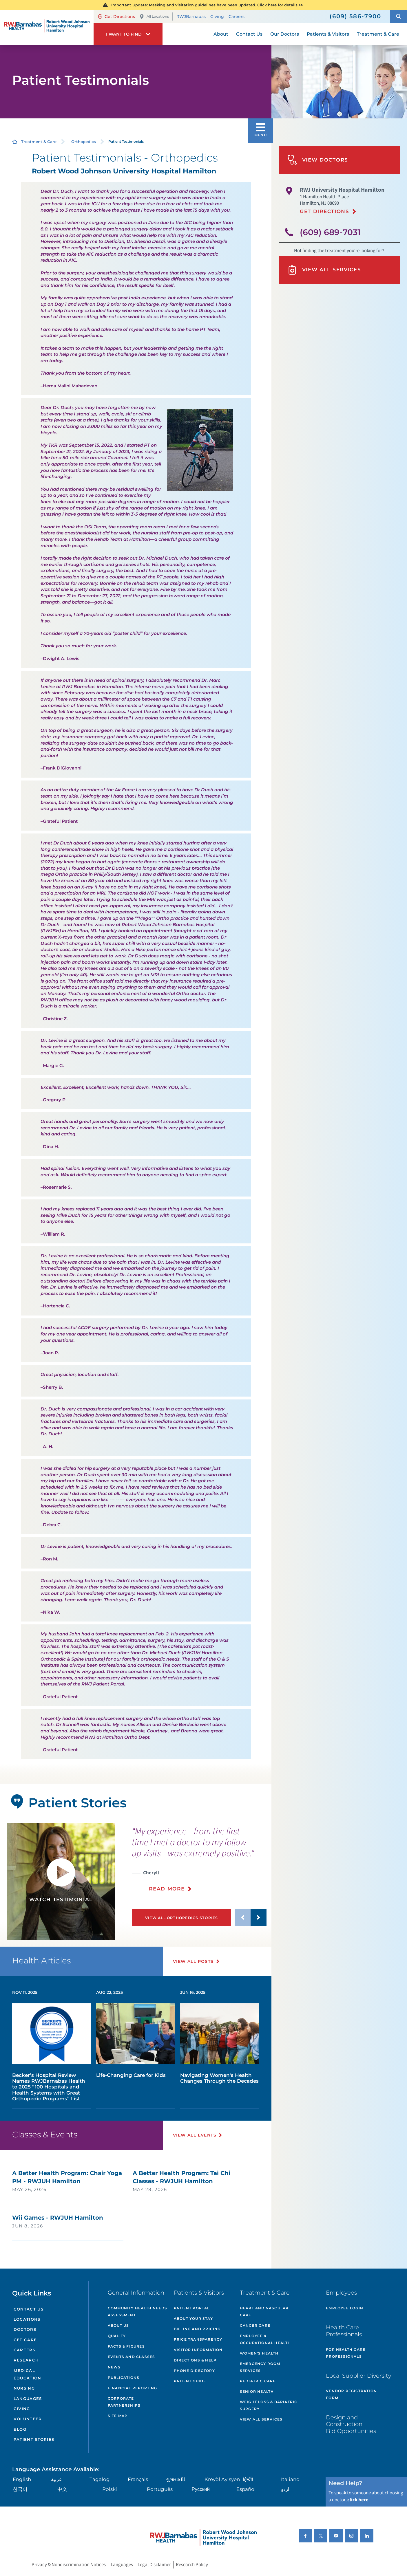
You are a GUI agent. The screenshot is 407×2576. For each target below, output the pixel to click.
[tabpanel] (61, 1881)
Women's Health (259, 2353)
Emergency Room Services (260, 2367)
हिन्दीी (248, 2479)
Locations (27, 2319)
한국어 (20, 2489)
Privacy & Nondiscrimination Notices (69, 2564)
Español (246, 2489)
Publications (123, 2377)
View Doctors (317, 160)
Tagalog (100, 2479)
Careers (236, 16)
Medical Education (27, 2374)
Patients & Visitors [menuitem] (328, 34)
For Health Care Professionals (345, 2353)
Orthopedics (83, 141)
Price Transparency (198, 2339)
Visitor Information (198, 2350)
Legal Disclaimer (154, 2564)
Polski (109, 2489)
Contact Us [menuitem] (249, 34)
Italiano (290, 2479)
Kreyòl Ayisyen (222, 2479)
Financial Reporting (132, 2388)
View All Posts (193, 1961)
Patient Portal (192, 2308)
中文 (62, 2489)
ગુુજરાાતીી (175, 2479)
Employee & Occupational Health (265, 2339)
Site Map (118, 2416)
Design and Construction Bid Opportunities (351, 2424)
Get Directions (116, 16)
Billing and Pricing (197, 2329)
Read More (167, 1889)
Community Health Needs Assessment (137, 2311)
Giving (217, 16)
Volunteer (28, 2418)
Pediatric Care (258, 2381)
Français (138, 2479)
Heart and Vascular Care (264, 2311)
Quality (117, 2336)
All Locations (154, 16)
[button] (398, 16)
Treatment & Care (38, 141)
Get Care (25, 2339)
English (22, 2479)
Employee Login (344, 2308)
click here (357, 2499)
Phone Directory (194, 2370)
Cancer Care (255, 2325)
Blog (20, 2429)
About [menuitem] (220, 34)
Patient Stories (34, 2439)
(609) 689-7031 (330, 232)
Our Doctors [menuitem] (284, 34)
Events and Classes (131, 2357)
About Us (118, 2325)
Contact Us (28, 2309)
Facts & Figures (126, 2346)
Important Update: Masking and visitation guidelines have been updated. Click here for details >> (207, 5)
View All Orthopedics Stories (181, 1918)
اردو (285, 2489)
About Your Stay (193, 2318)
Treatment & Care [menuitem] (378, 34)
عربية (56, 2479)
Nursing (24, 2388)
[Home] (47, 27)
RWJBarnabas (191, 16)
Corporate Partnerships (124, 2402)
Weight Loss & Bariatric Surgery (269, 2405)
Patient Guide (190, 2381)
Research (26, 2360)
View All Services (324, 270)
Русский (200, 2489)
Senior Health (257, 2391)
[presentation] (199, 1863)
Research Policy (192, 2564)
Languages (28, 2398)
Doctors (25, 2329)
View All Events (194, 2135)
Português (160, 2489)
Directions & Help (195, 2360)
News (114, 2367)
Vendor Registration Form (351, 2394)
